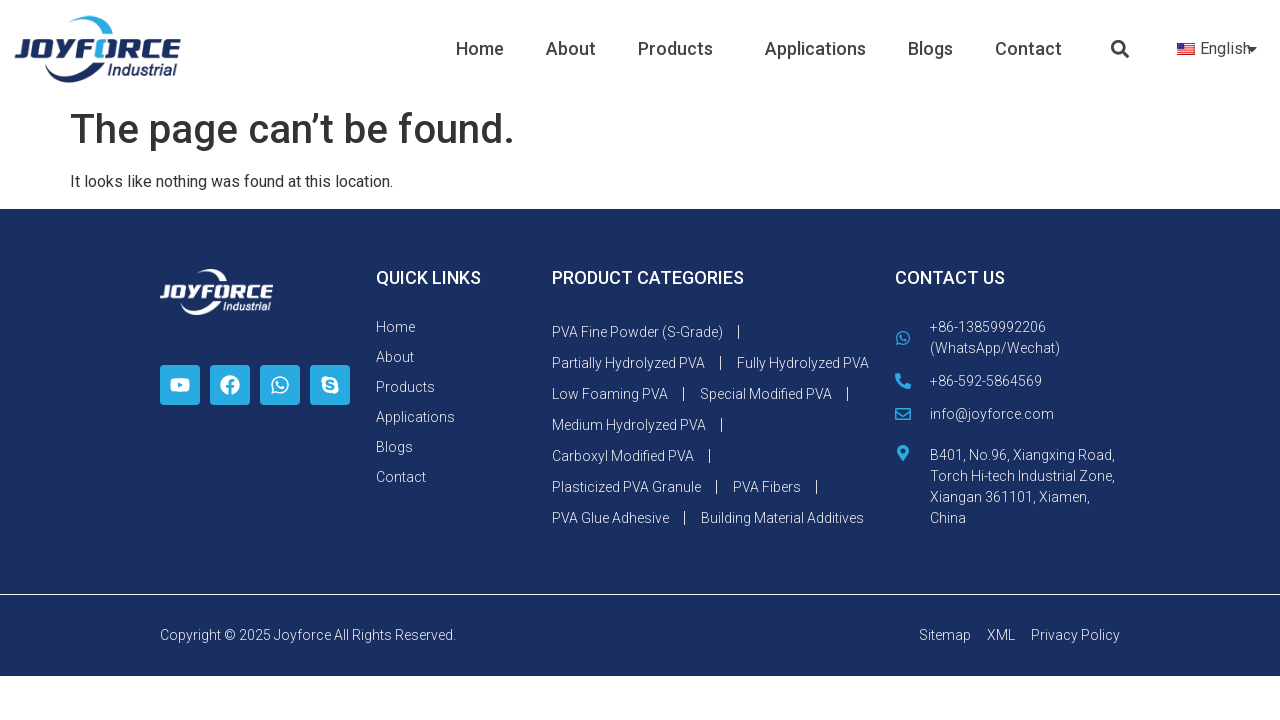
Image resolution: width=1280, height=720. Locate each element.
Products (680, 48)
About (571, 48)
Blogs (930, 48)
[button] (1120, 49)
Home (480, 48)
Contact (1028, 48)
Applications (815, 48)
